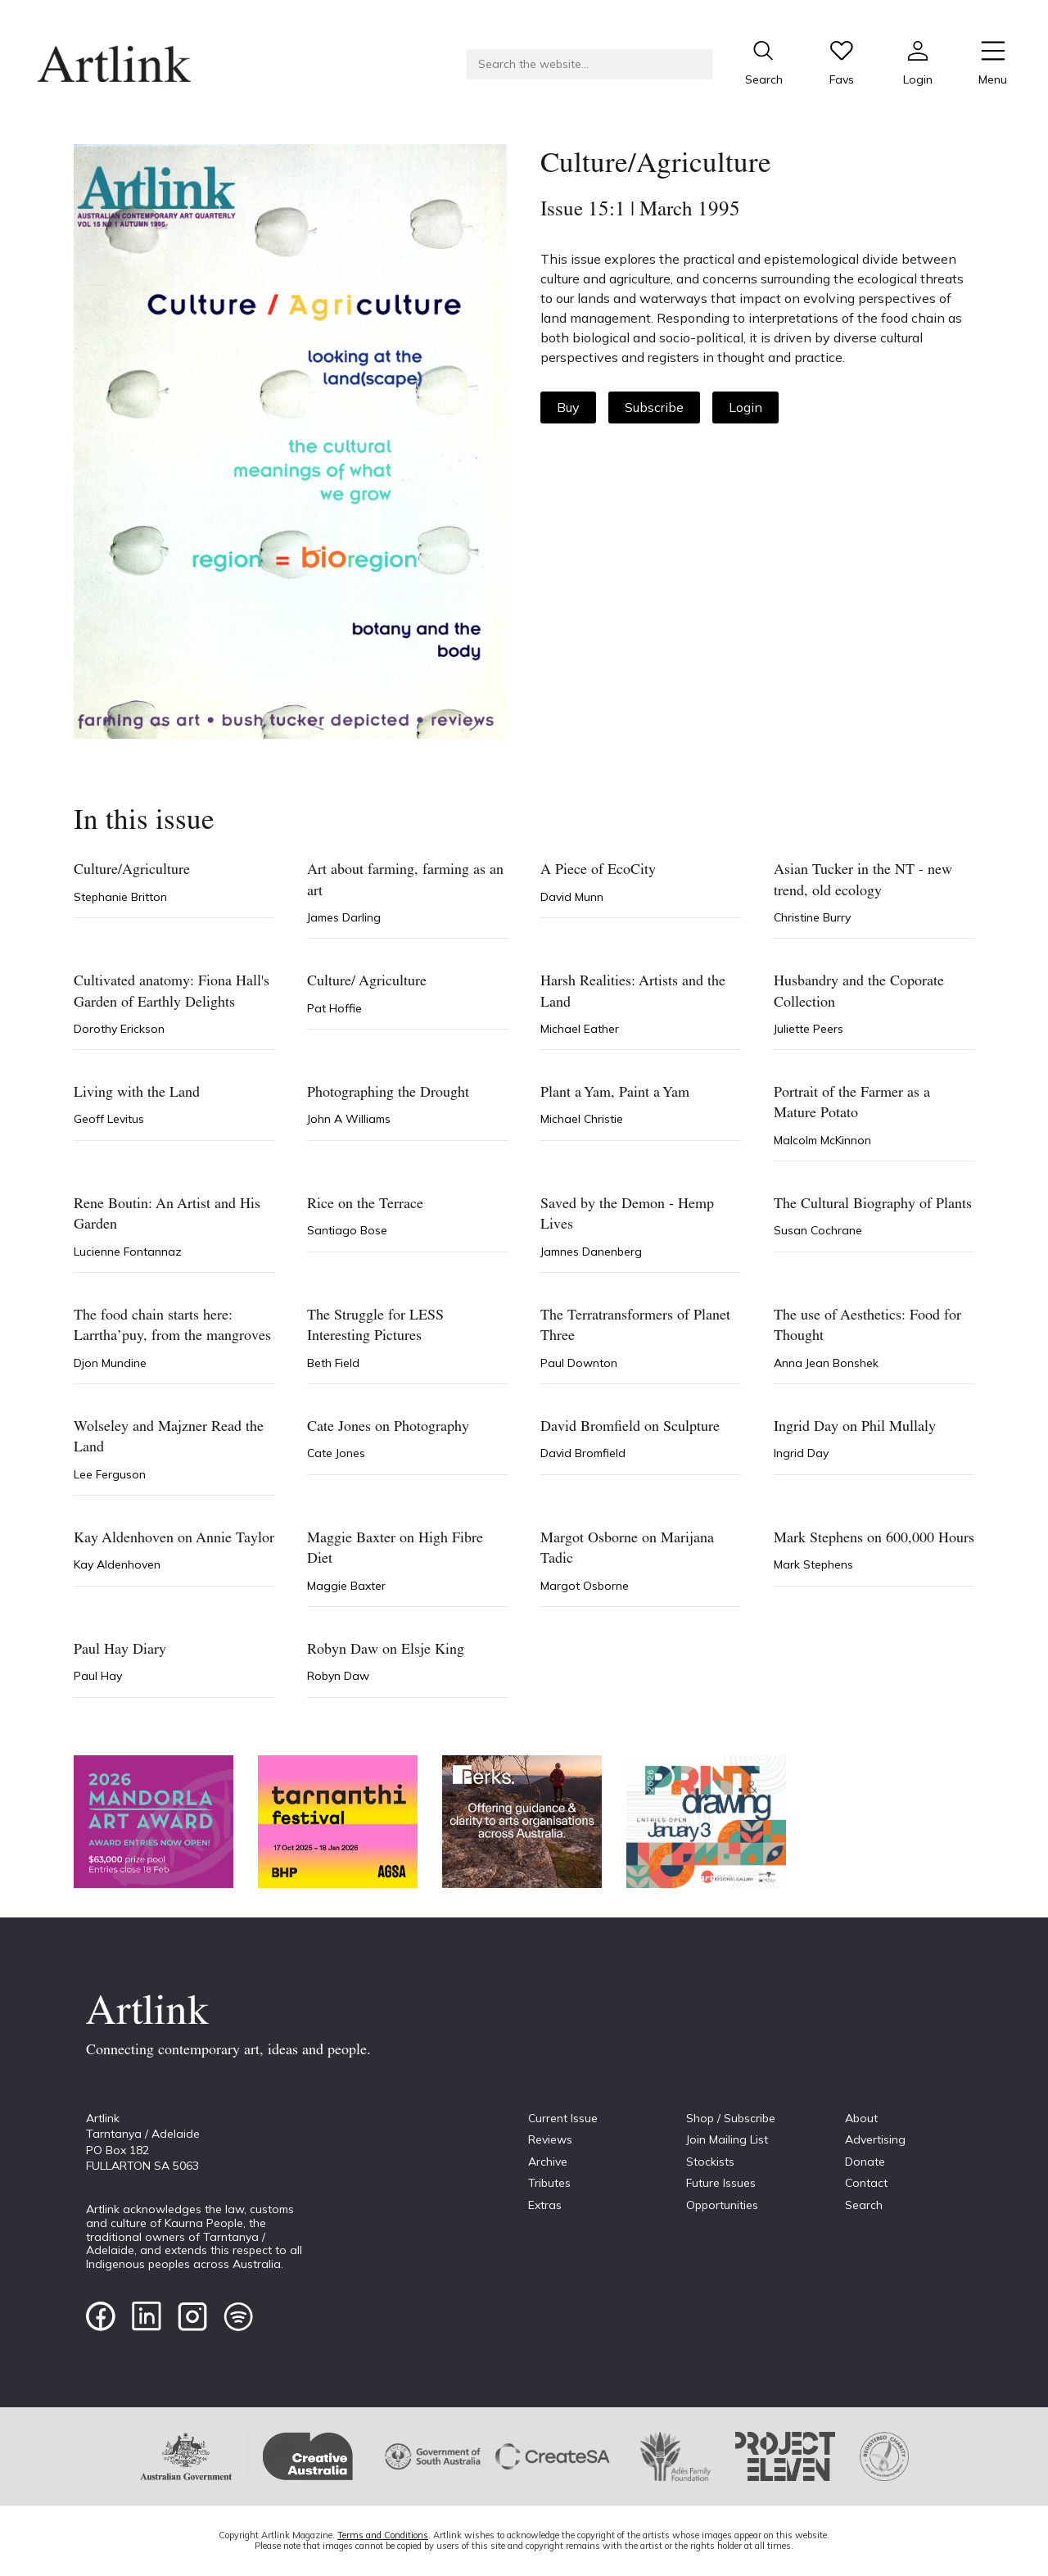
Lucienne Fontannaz (128, 1251)
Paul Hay (98, 1675)
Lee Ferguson (110, 1474)
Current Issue (563, 2118)
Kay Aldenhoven (117, 1564)
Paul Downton (578, 1363)
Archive (547, 2161)
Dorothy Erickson (119, 1028)
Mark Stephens (813, 1564)
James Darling (344, 917)
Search (864, 2205)
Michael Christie (581, 1118)
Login (745, 407)
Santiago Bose (347, 1230)
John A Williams (349, 1118)
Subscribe (654, 407)
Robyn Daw (338, 1675)
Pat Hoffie (334, 1008)
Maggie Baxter (346, 1585)
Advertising (875, 2139)
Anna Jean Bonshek (826, 1363)
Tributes (549, 2182)
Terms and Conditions (382, 2535)
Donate (865, 2161)
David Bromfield (583, 1453)
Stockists (710, 2161)
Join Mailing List (727, 2139)
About (861, 2118)
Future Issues (721, 2182)
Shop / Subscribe (730, 2118)
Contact (866, 2182)
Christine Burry (812, 917)
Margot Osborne (584, 1585)
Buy (568, 407)
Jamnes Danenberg (591, 1251)
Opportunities (722, 2205)
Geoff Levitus (109, 1118)
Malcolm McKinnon (822, 1140)
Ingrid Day (801, 1453)
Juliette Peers (808, 1028)
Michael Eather (579, 1028)
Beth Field (333, 1363)
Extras (545, 2205)
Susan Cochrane (818, 1230)
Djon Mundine (110, 1363)
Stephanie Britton (120, 897)
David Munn (571, 897)
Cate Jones (336, 1453)
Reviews (550, 2139)
